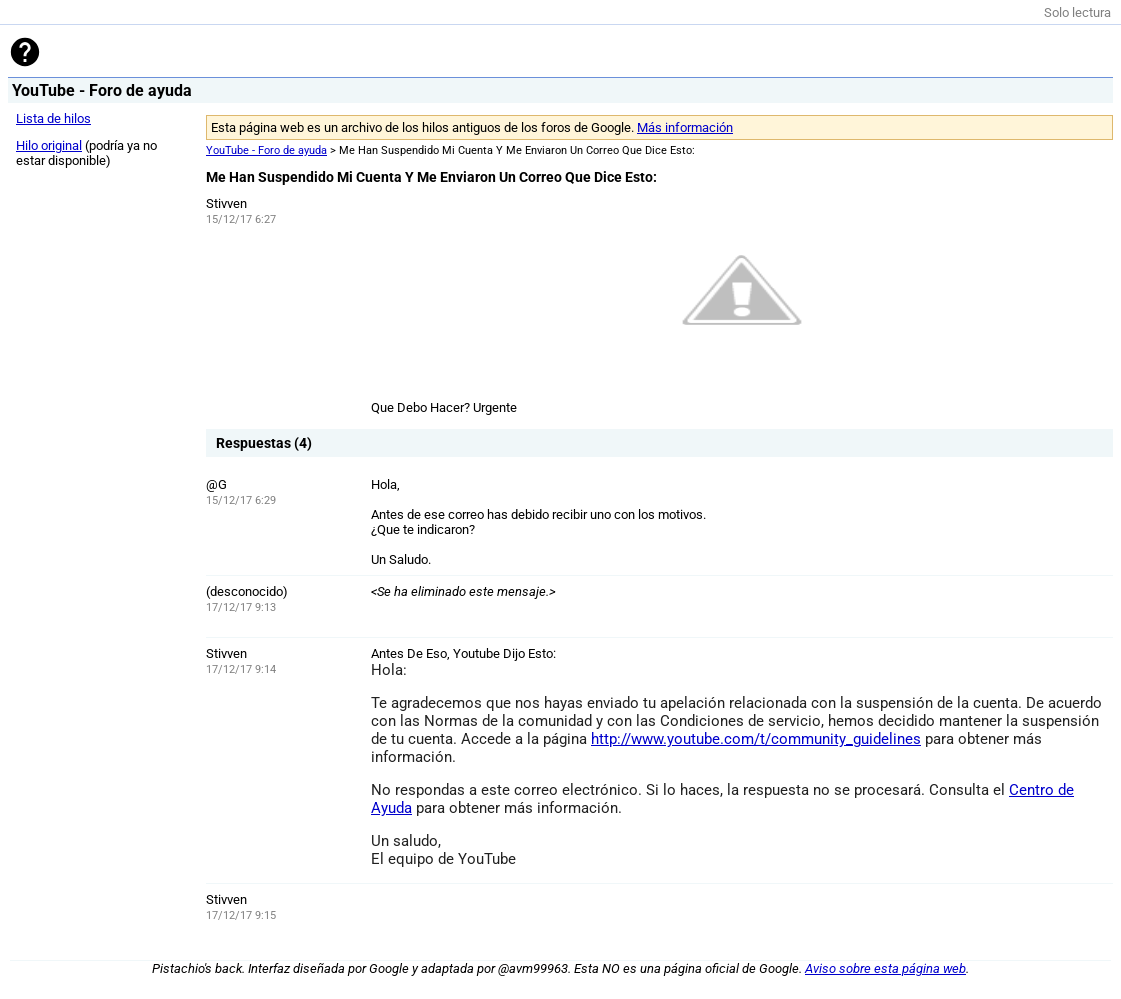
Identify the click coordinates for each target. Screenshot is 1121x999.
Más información (685, 127)
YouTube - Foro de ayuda (266, 150)
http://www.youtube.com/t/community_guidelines (756, 739)
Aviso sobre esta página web (885, 968)
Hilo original (49, 145)
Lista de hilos (53, 118)
